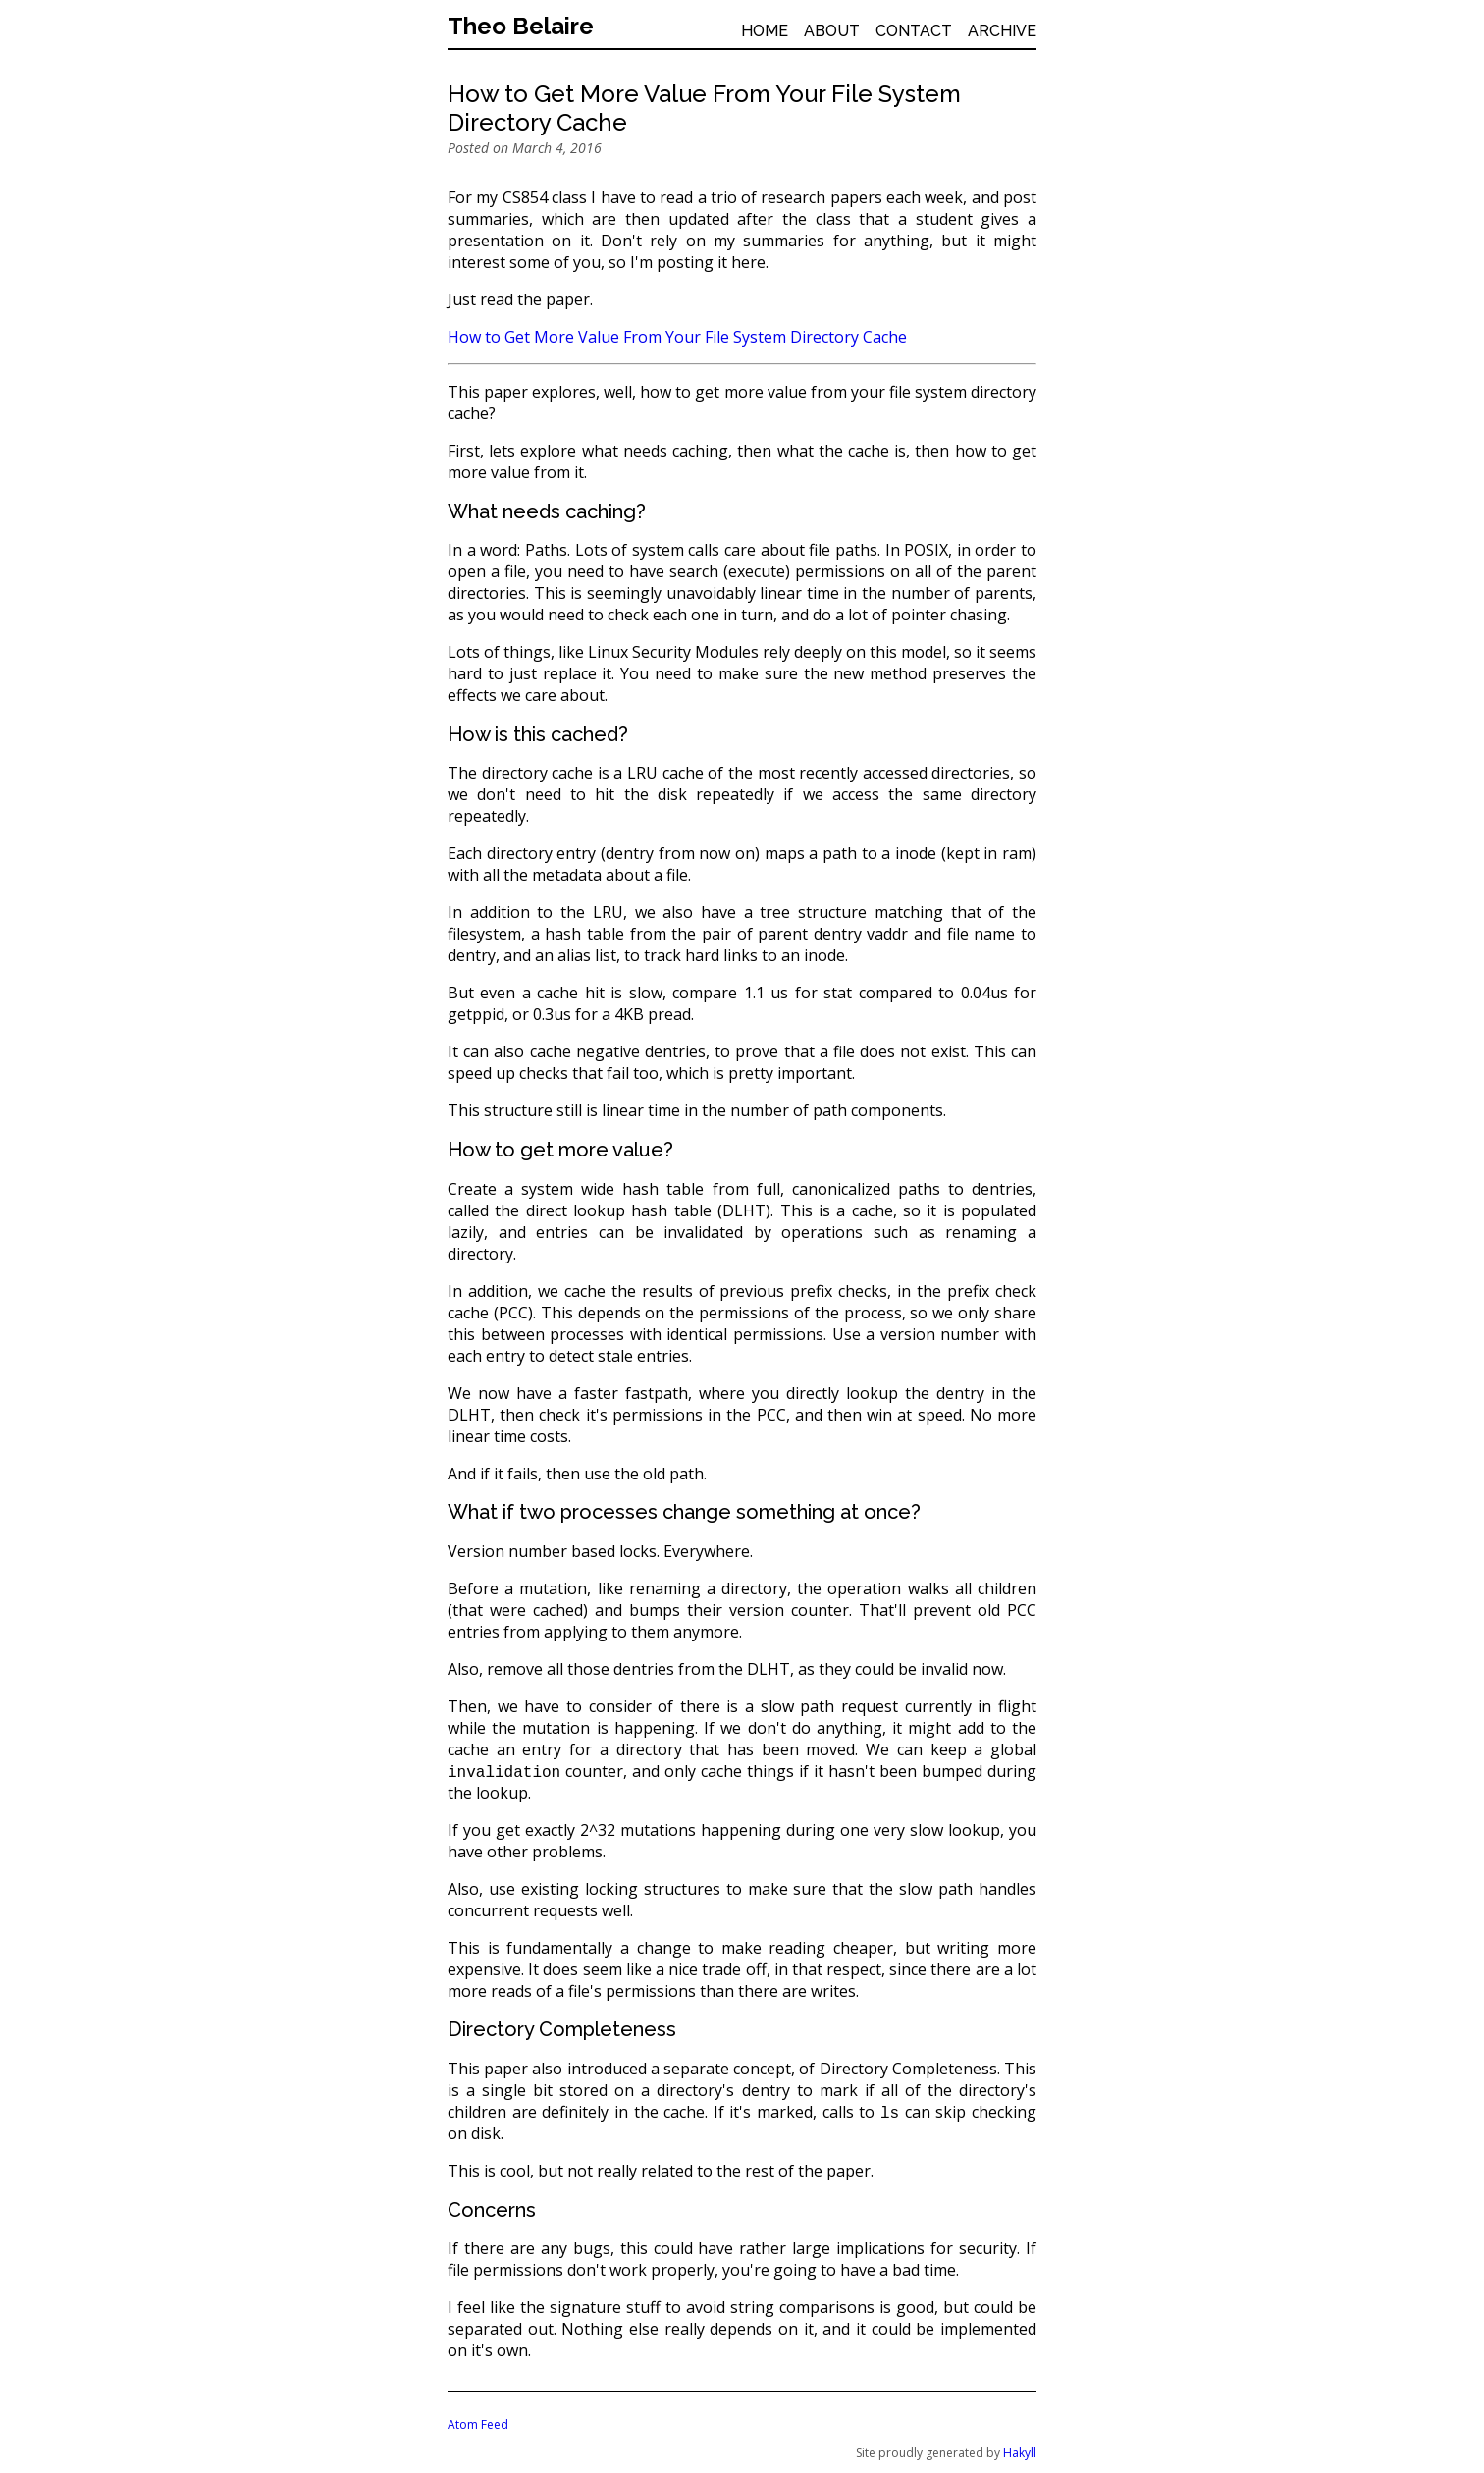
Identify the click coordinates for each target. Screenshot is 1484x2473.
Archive (1002, 31)
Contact (913, 31)
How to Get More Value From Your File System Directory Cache (677, 337)
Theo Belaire (521, 26)
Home (764, 31)
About (832, 31)
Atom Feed (478, 2424)
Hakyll (1019, 2453)
